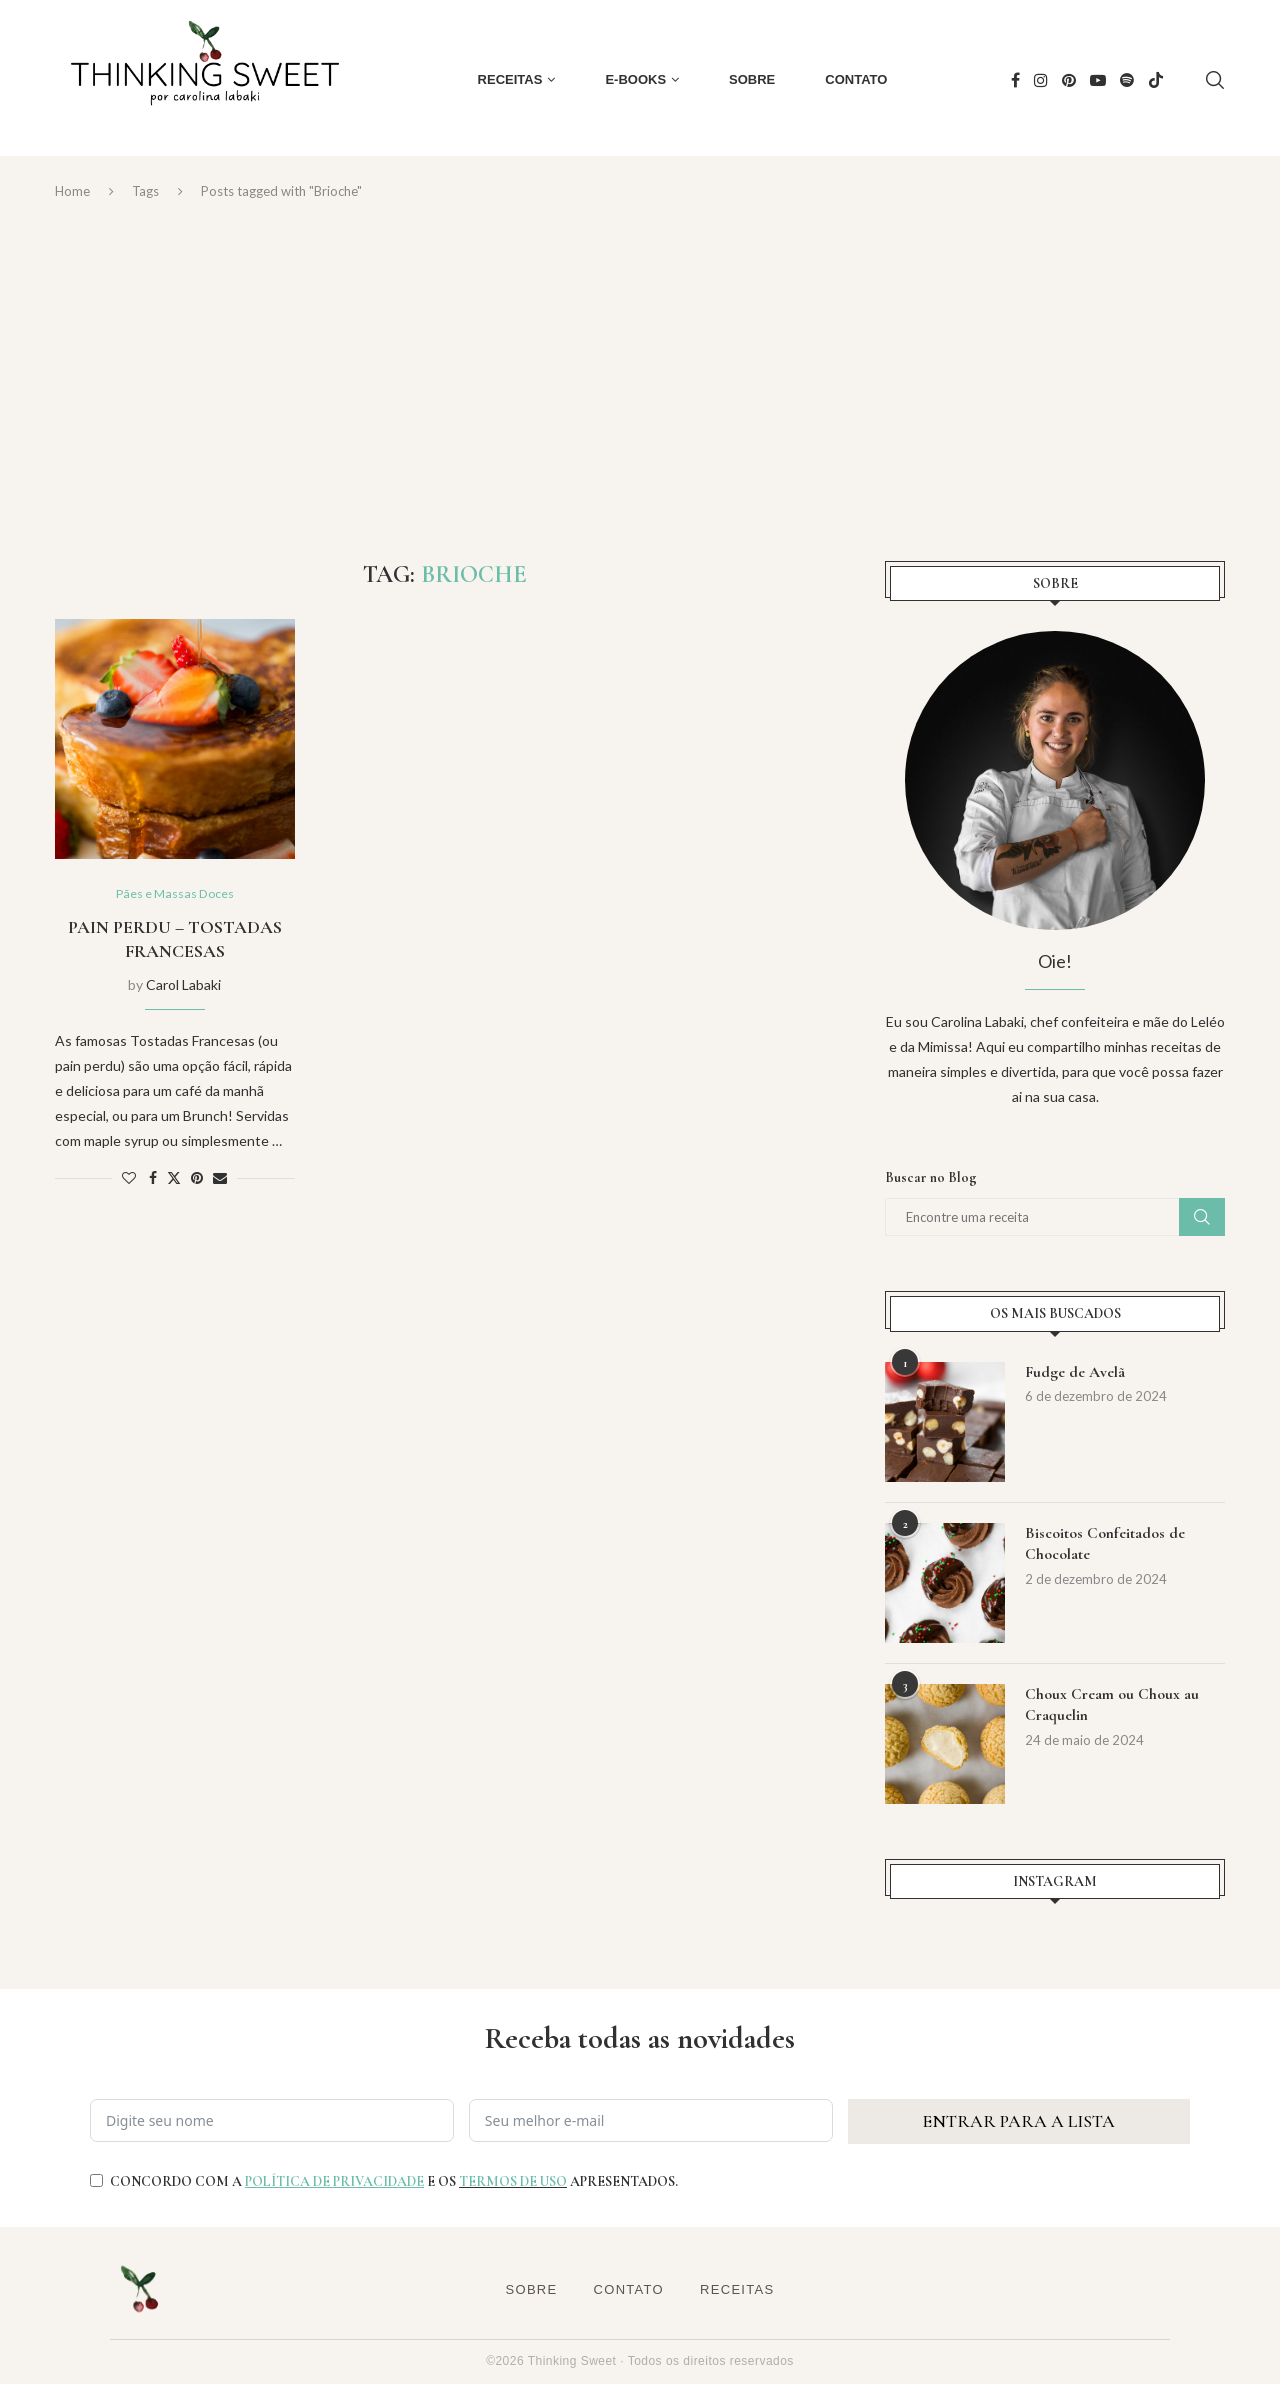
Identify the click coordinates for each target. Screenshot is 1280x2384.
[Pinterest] (1069, 80)
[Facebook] (1015, 80)
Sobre (752, 79)
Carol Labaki (183, 985)
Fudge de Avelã (1075, 1373)
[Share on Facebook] (153, 1179)
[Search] (1215, 80)
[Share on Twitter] (174, 1179)
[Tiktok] (1156, 80)
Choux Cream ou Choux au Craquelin (1112, 1706)
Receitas (510, 79)
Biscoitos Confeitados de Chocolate (1105, 1545)
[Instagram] (1041, 80)
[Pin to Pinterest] (197, 1179)
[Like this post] (129, 1179)
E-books (635, 79)
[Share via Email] (220, 1179)
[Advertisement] (640, 381)
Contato (856, 79)
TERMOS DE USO (513, 2181)
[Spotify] (1127, 80)
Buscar (1202, 1217)
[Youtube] (1098, 80)
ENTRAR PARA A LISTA (1018, 2121)
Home (72, 191)
